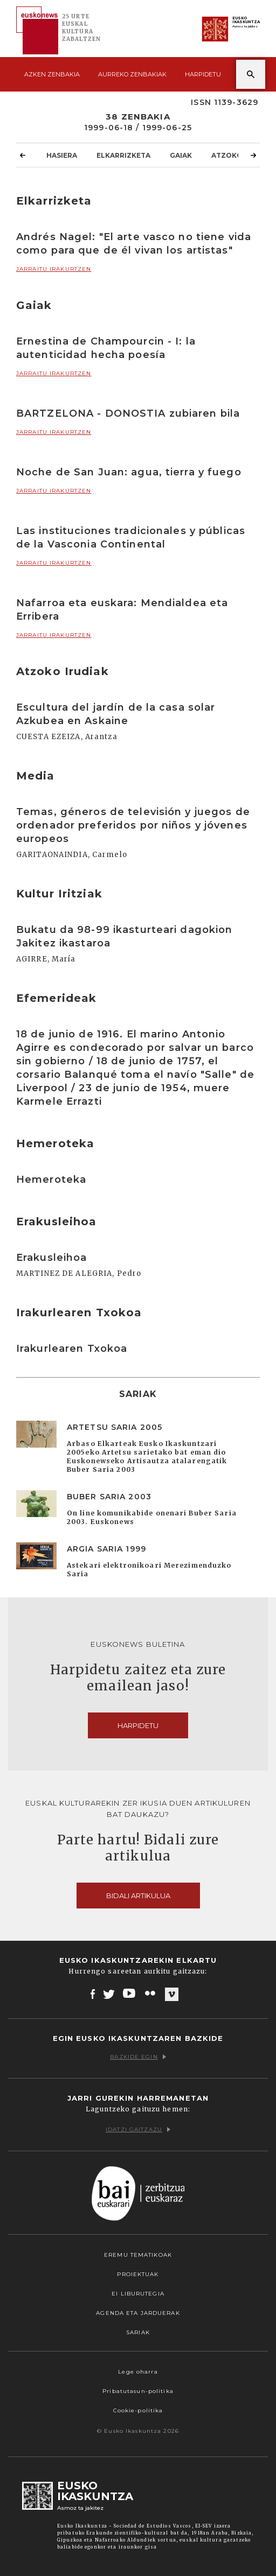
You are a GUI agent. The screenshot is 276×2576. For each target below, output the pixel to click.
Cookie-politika (138, 2410)
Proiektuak (137, 2274)
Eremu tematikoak (138, 2254)
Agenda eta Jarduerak (138, 2313)
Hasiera (61, 155)
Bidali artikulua (138, 1895)
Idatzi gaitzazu (138, 2129)
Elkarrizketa (123, 155)
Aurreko (132, 74)
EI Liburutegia (138, 2293)
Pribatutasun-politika (138, 2391)
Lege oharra (137, 2371)
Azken (52, 74)
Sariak (138, 2332)
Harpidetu (203, 74)
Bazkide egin (137, 2056)
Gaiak (181, 155)
